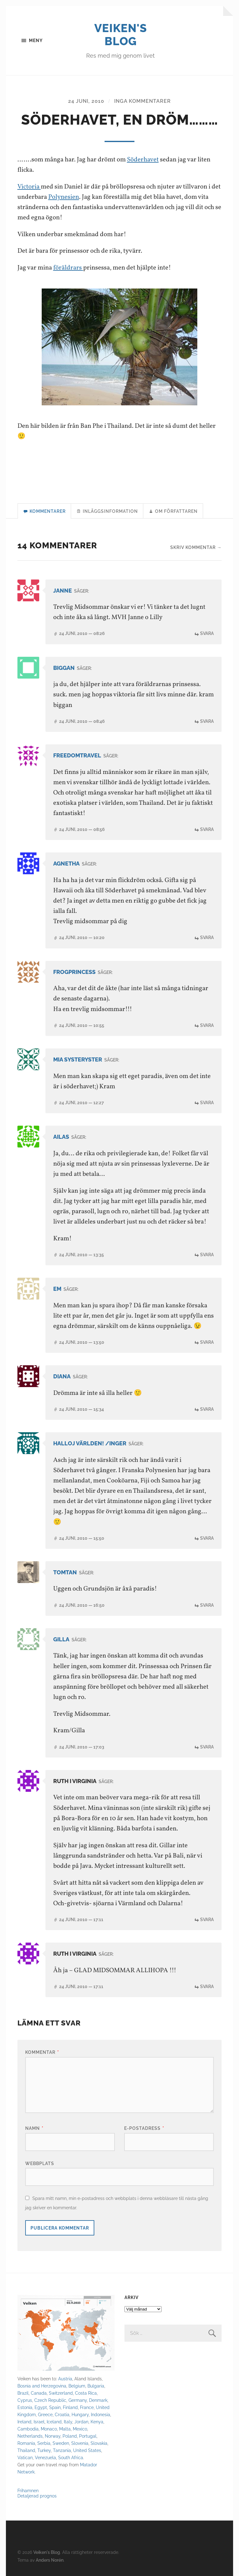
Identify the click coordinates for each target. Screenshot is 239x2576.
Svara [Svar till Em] (207, 1342)
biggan (64, 668)
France (87, 2407)
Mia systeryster (77, 1059)
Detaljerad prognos (37, 2495)
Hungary (80, 2414)
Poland (70, 2436)
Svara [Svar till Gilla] (207, 1746)
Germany (77, 2400)
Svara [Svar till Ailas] (207, 1254)
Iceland (54, 2421)
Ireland (24, 2421)
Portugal (87, 2436)
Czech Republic (50, 2400)
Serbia (43, 2443)
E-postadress (144, 2128)
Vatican (25, 2457)
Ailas (61, 1136)
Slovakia (99, 2443)
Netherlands (30, 2436)
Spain (55, 2407)
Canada (39, 2393)
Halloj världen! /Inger (89, 1443)
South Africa (70, 2457)
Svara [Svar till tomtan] (207, 1605)
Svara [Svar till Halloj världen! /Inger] (207, 1538)
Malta (65, 2428)
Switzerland (61, 2393)
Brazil (23, 2393)
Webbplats (39, 2163)
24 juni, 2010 (86, 101)
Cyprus (24, 2400)
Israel (39, 2421)
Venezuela (45, 2457)
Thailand (26, 2450)
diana (62, 1376)
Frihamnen (28, 2490)
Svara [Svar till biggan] (207, 721)
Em (57, 1289)
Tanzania (62, 2450)
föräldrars (68, 267)
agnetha (66, 863)
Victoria (29, 186)
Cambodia (28, 2428)
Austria (65, 2378)
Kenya (97, 2421)
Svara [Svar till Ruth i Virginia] (207, 1919)
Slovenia (79, 2443)
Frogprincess (74, 972)
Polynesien (63, 197)
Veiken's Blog (120, 34)
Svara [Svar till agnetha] (207, 937)
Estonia (24, 2407)
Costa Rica (86, 2393)
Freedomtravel (77, 755)
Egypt (41, 2407)
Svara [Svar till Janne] (207, 633)
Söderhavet (143, 159)
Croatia (62, 2414)
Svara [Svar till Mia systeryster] (207, 1102)
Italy (68, 2421)
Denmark (98, 2400)
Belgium (76, 2385)
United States (87, 2450)
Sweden (61, 2443)
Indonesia (100, 2414)
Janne (62, 590)
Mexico (80, 2428)
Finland (70, 2407)
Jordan (81, 2421)
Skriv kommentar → (196, 547)
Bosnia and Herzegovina (41, 2385)
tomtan (65, 1572)
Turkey (44, 2450)
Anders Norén (49, 2560)
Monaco (49, 2428)
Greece (45, 2414)
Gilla (61, 1639)
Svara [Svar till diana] (207, 1409)
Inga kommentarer (142, 101)
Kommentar (42, 2052)
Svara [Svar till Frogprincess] (207, 1025)
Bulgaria (95, 2385)
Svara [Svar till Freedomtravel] (207, 829)
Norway (52, 2436)
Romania (26, 2443)
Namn (34, 2128)
